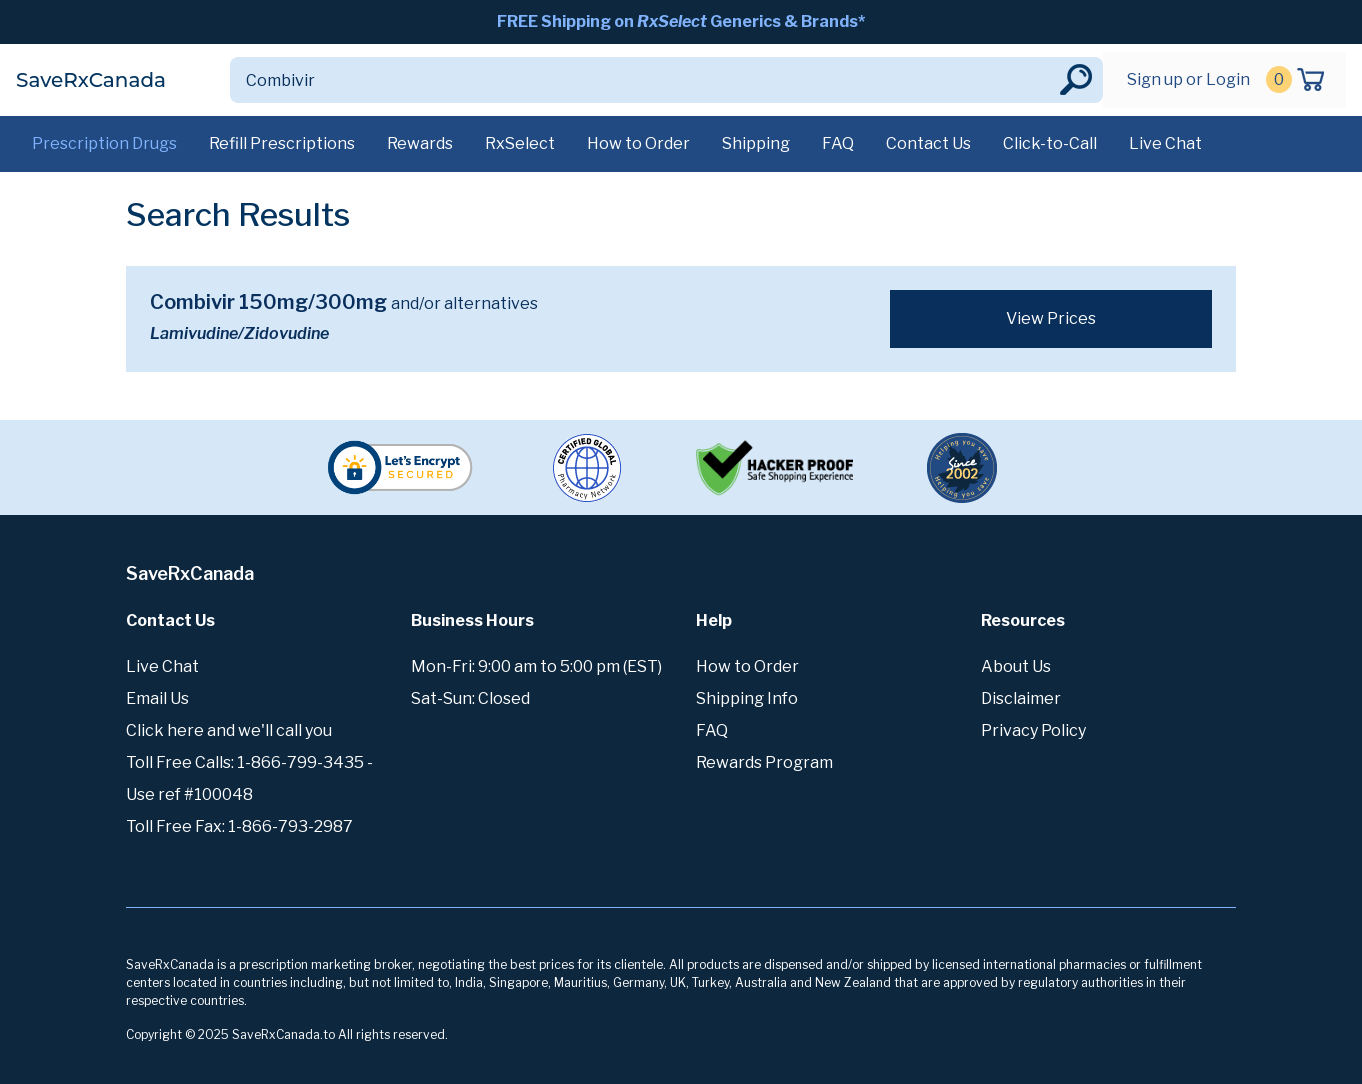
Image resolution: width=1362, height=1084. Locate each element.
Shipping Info (747, 698)
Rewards (420, 143)
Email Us (157, 698)
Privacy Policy (1033, 730)
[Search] (643, 80)
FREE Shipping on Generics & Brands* (681, 21)
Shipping (756, 143)
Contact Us (928, 143)
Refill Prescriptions (282, 143)
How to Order (638, 143)
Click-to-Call (1050, 143)
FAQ (838, 143)
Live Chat (1165, 143)
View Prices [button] (1051, 318)
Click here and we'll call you (229, 730)
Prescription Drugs (104, 143)
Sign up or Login (1188, 79)
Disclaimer (1021, 698)
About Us (1016, 666)
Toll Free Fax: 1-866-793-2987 (239, 826)
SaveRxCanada (91, 80)
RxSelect (520, 143)
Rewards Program (764, 762)
